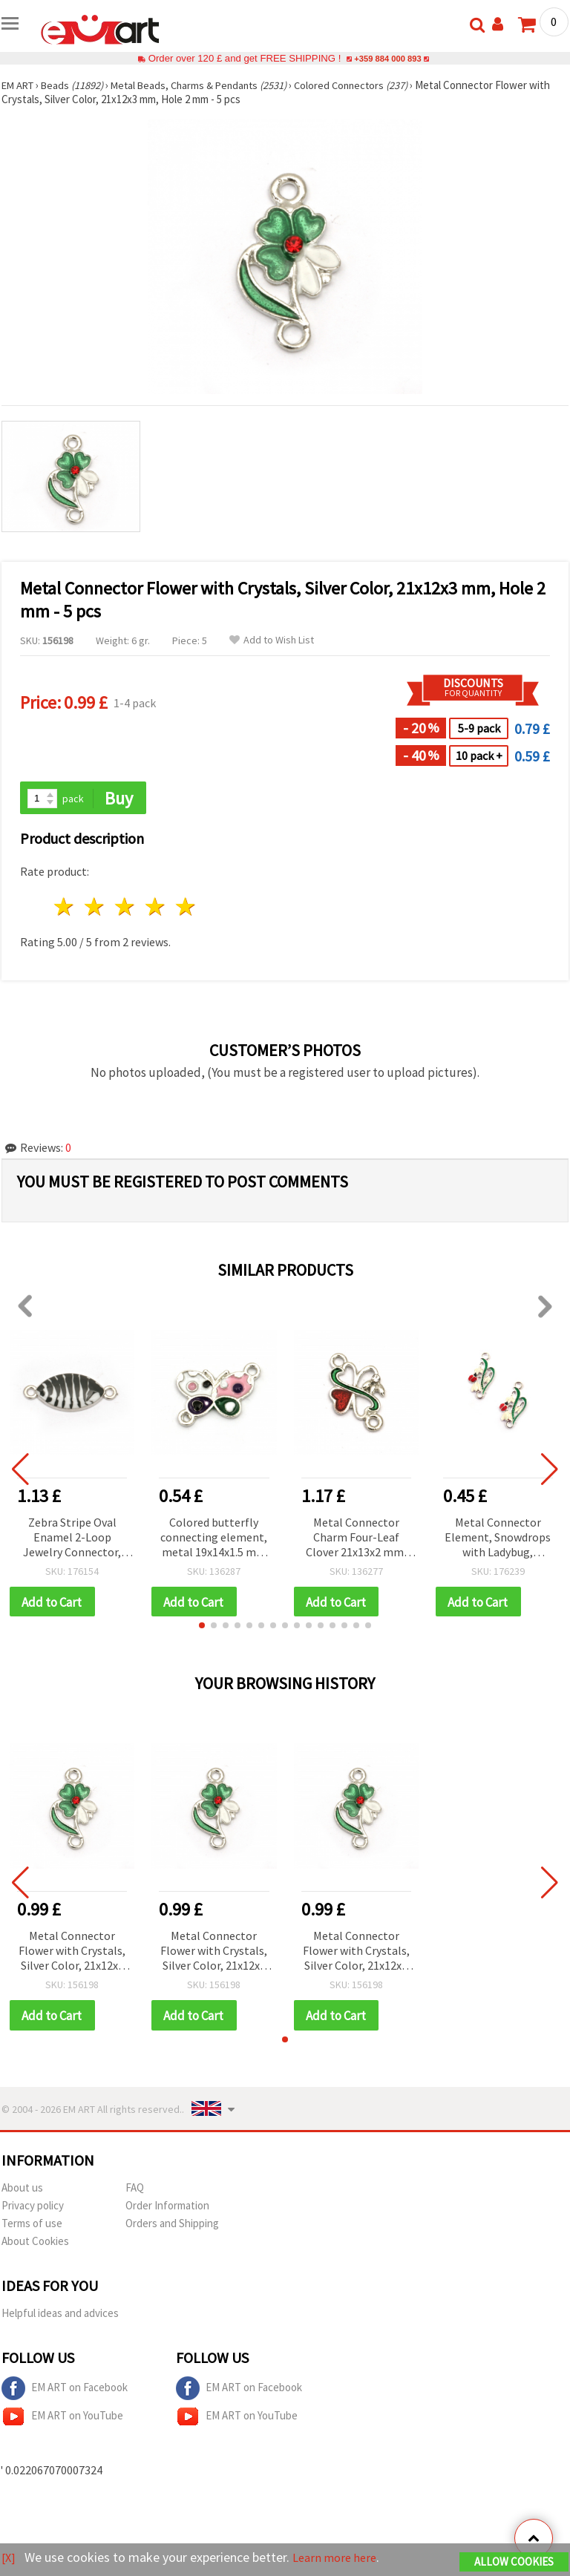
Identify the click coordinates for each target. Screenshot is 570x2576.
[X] (9, 2557)
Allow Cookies (514, 2562)
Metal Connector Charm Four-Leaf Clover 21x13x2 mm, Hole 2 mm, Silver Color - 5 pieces (356, 1538)
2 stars (95, 908)
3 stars (126, 908)
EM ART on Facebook (64, 2391)
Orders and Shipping (172, 2226)
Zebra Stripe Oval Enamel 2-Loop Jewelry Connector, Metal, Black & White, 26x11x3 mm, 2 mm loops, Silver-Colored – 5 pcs (72, 1538)
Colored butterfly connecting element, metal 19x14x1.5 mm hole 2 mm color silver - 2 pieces (213, 1538)
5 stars (186, 908)
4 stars (155, 908)
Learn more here (339, 2557)
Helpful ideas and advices (60, 2316)
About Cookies (35, 2244)
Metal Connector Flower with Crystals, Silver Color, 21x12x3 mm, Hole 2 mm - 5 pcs (72, 1953)
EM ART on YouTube (62, 2419)
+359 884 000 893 (387, 58)
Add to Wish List (271, 640)
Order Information (167, 2208)
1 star (65, 908)
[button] (202, 1628)
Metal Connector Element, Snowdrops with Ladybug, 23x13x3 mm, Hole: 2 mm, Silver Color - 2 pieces (498, 1538)
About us (22, 2190)
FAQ (134, 2190)
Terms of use (31, 2226)
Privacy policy (32, 2208)
